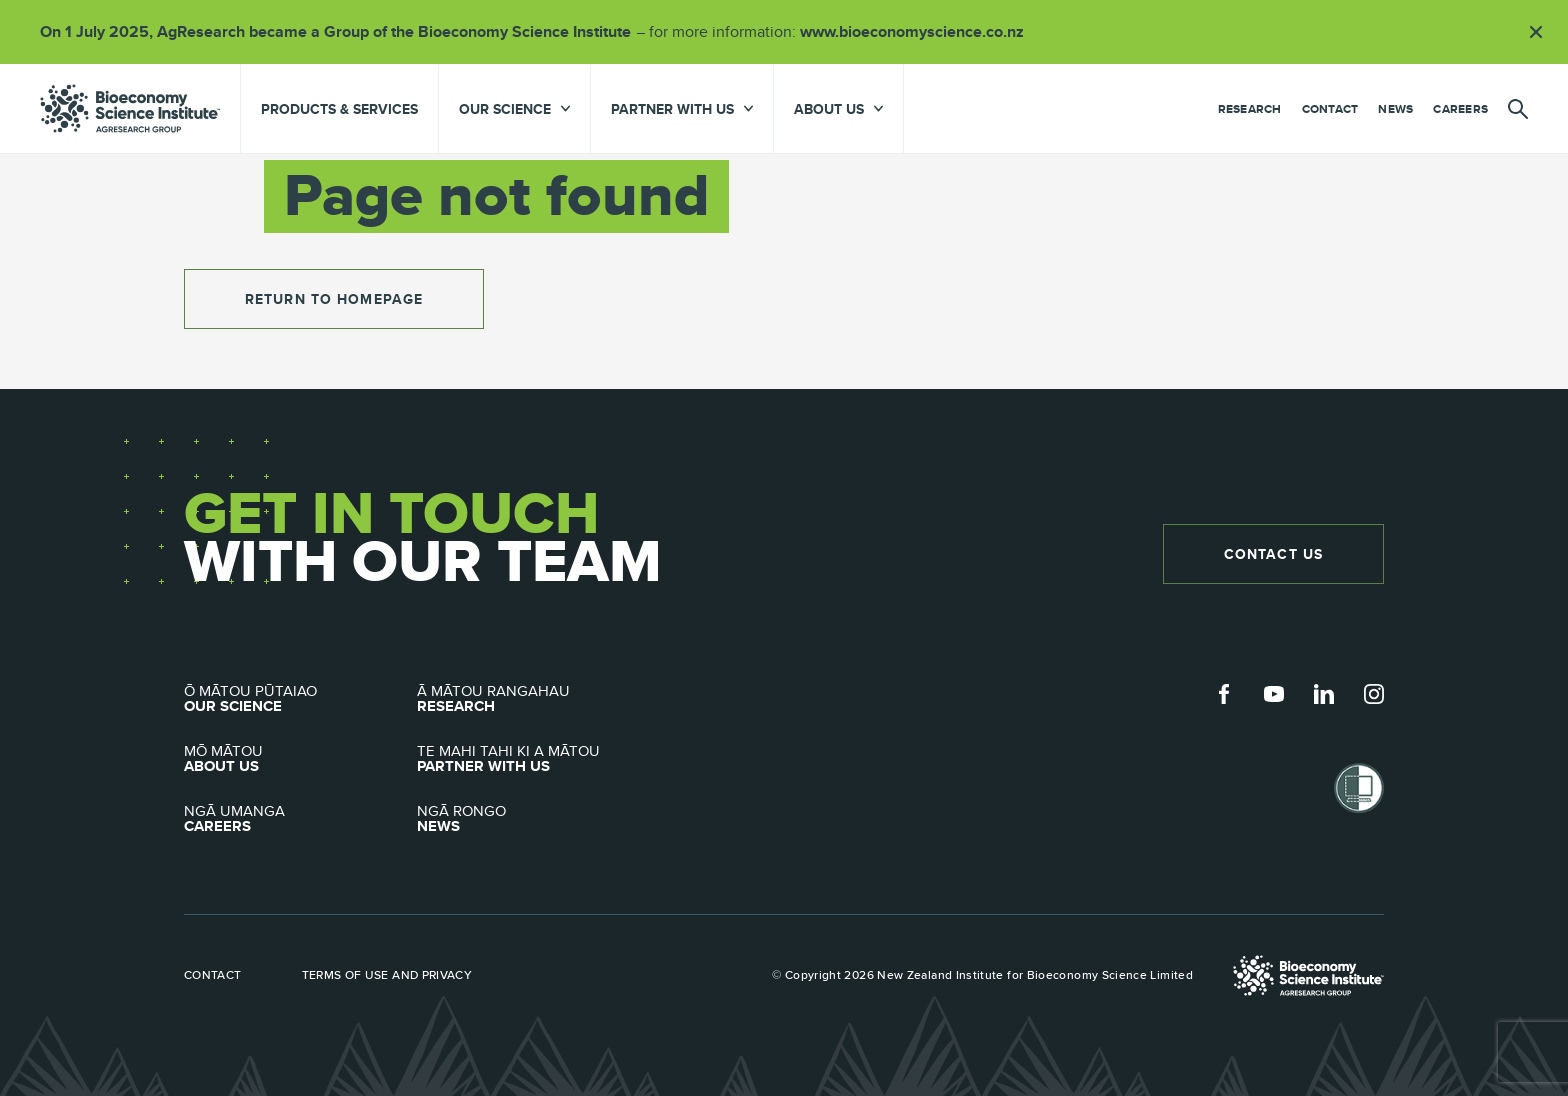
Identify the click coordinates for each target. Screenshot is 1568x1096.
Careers (1460, 109)
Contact (1330, 109)
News (1395, 109)
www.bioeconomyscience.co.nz (919, 31)
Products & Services (339, 109)
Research (1250, 109)
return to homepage (334, 299)
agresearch (130, 108)
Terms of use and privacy (387, 975)
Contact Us (1273, 554)
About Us (300, 759)
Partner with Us (533, 759)
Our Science (300, 699)
